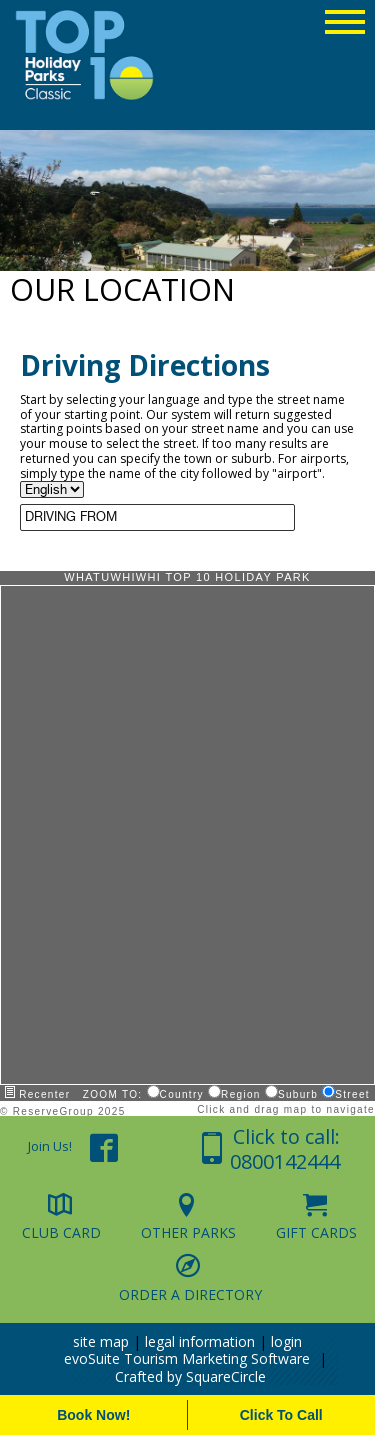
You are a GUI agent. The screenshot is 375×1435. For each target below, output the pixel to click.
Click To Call (281, 1415)
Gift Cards (316, 1232)
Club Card (61, 1232)
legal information (200, 1341)
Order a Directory (190, 1294)
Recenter (37, 1094)
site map (101, 1341)
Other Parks (188, 1232)
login (286, 1341)
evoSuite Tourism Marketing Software (187, 1358)
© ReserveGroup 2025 (63, 1111)
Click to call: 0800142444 (285, 1149)
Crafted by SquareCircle (190, 1376)
